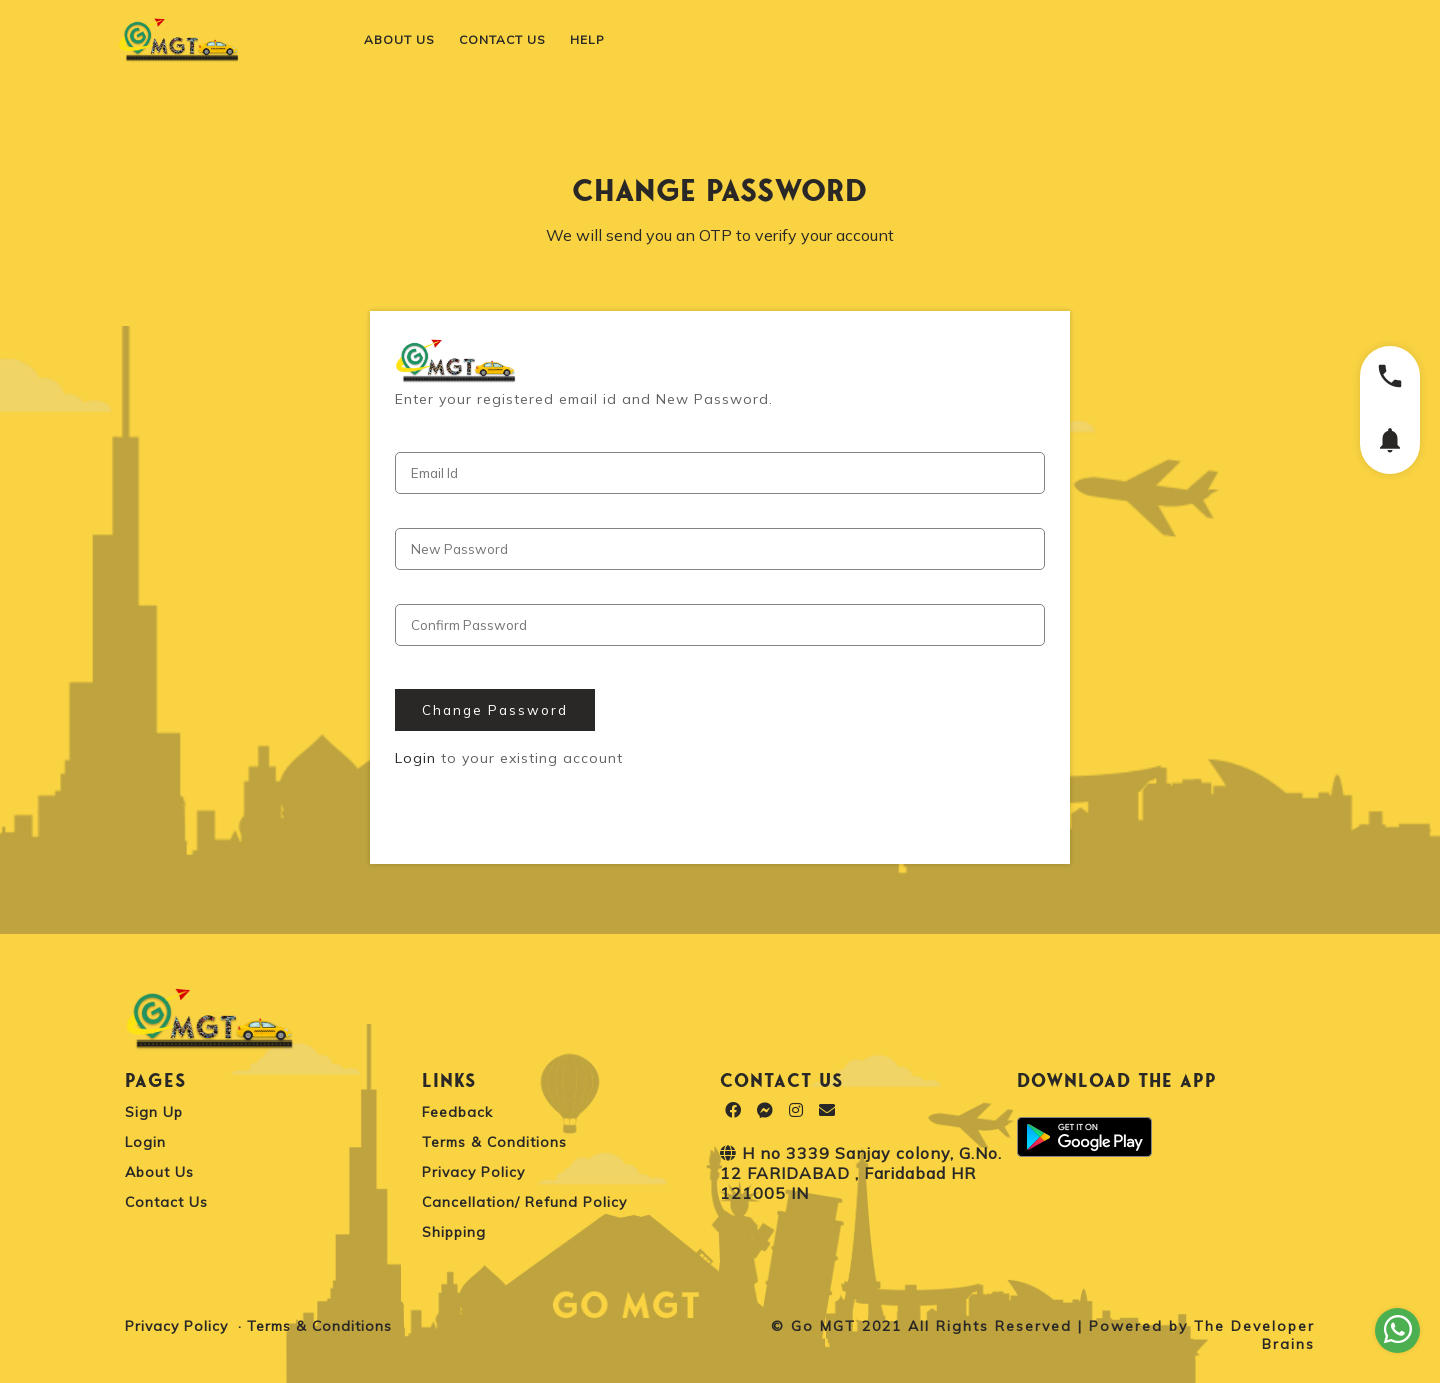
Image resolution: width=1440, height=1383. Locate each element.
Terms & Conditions (494, 1142)
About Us (159, 1172)
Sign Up (154, 1112)
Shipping (454, 1232)
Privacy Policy (473, 1172)
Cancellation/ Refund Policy (524, 1202)
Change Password (495, 710)
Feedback (457, 1112)
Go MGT (823, 1326)
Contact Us (166, 1202)
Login (415, 758)
